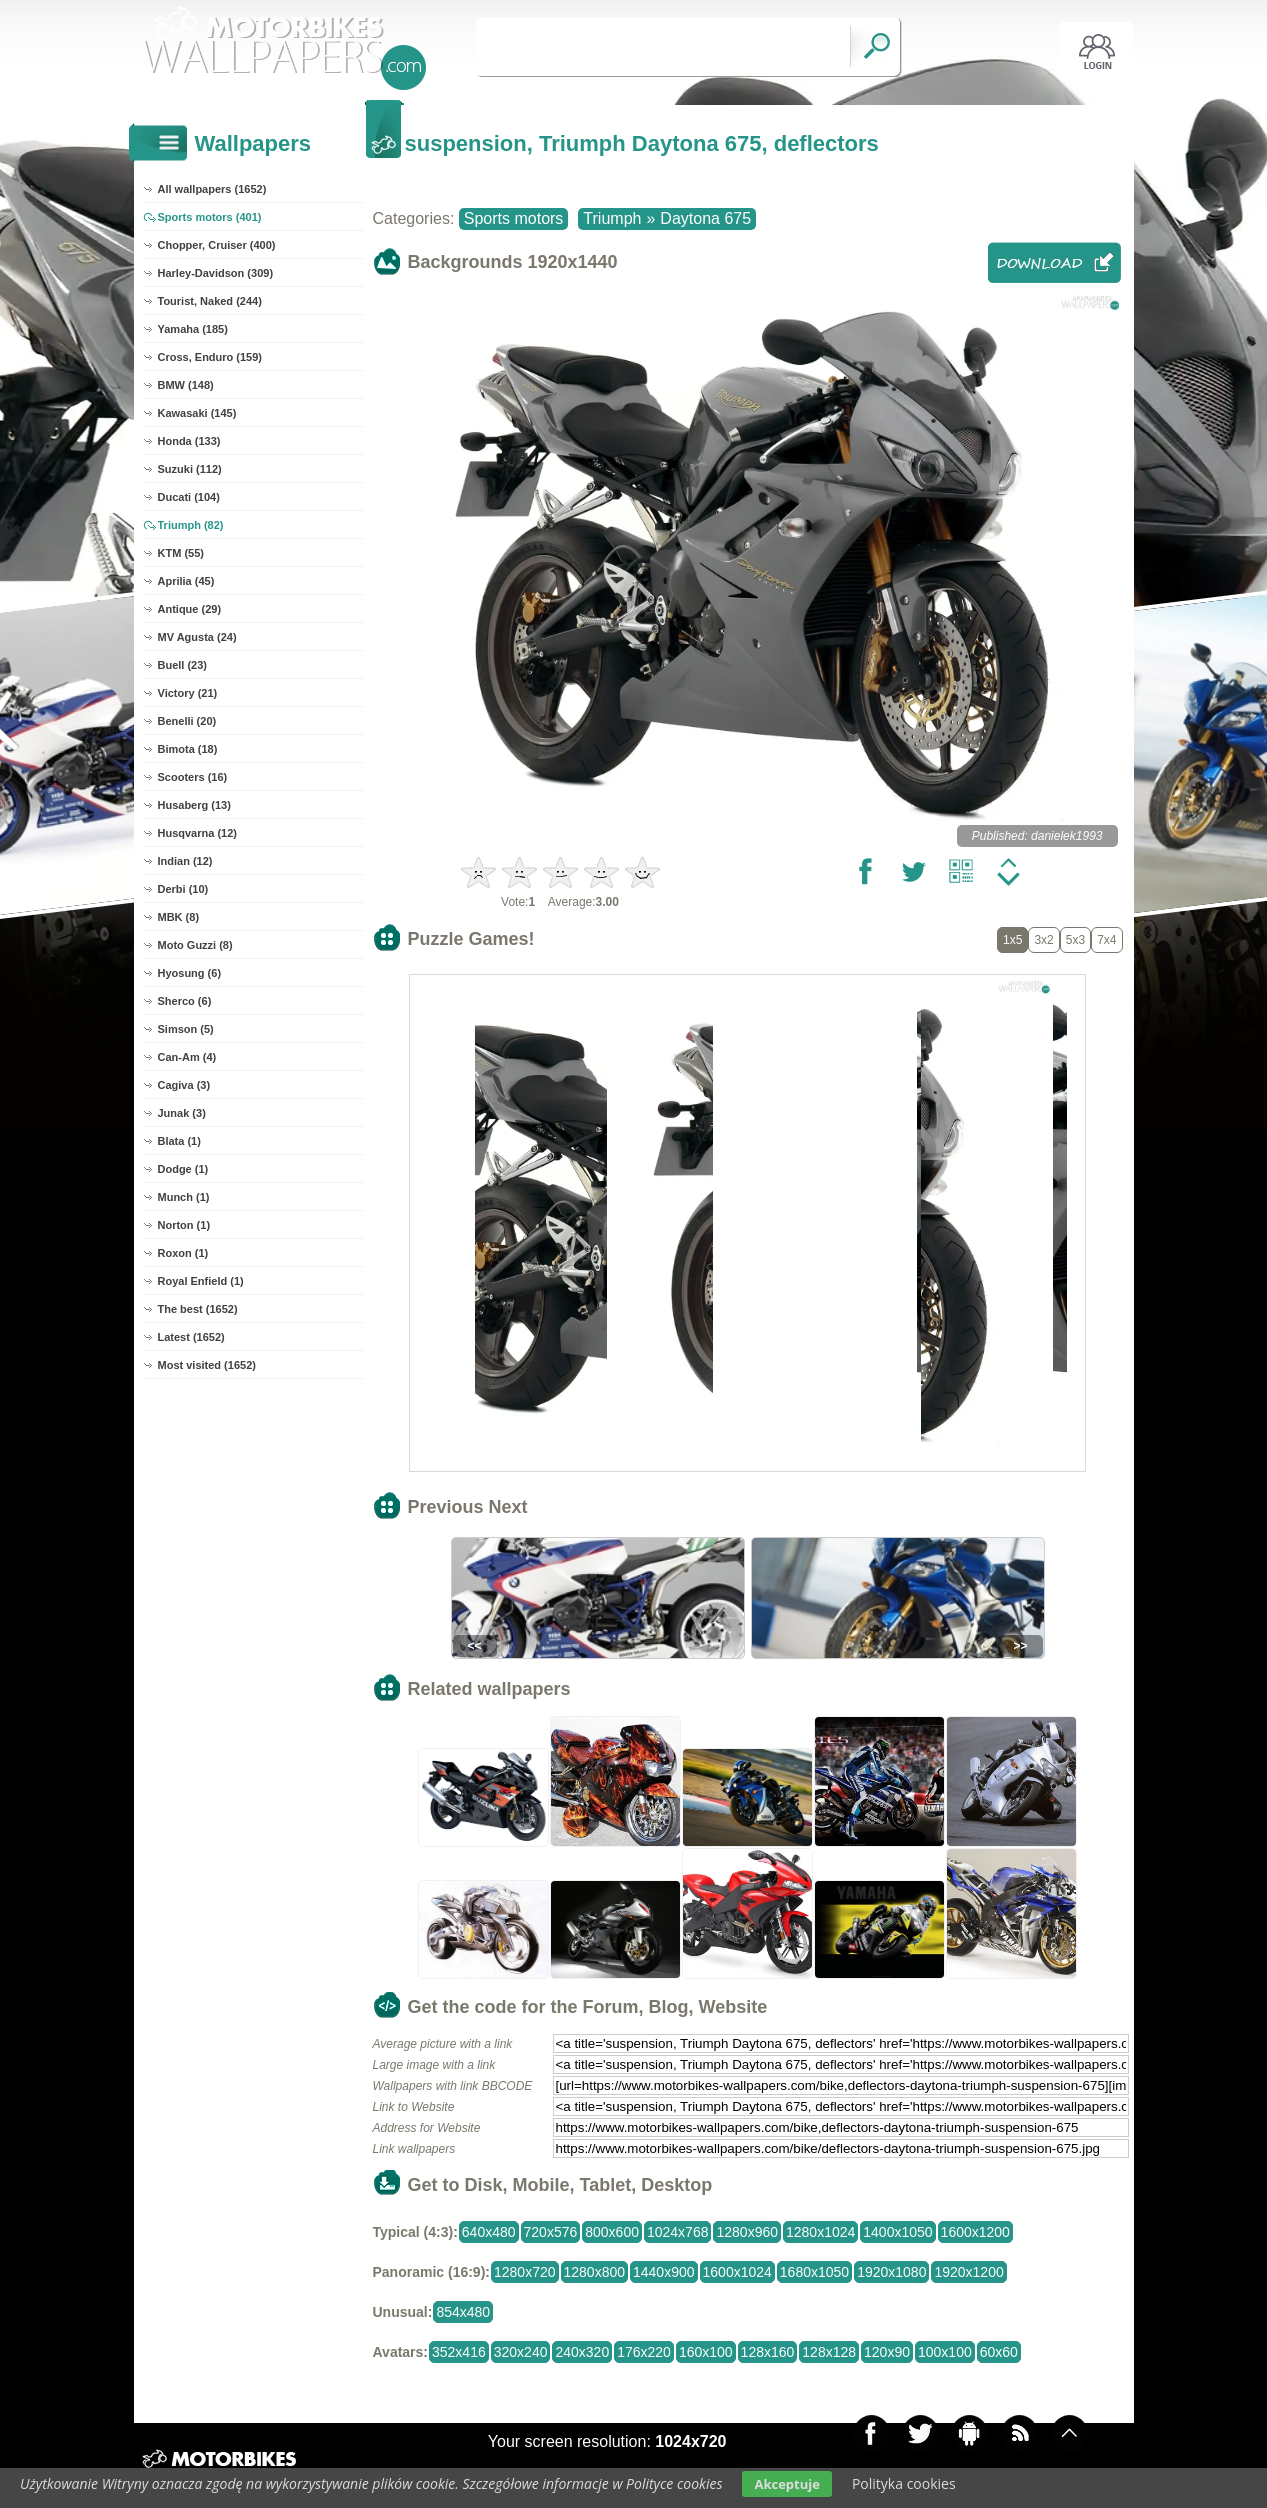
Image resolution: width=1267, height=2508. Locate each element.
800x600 (612, 2232)
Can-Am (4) (187, 1057)
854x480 (463, 2312)
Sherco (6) (185, 1001)
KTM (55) (181, 553)
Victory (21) (188, 693)
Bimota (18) (188, 749)
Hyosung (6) (190, 973)
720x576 (551, 2232)
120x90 (887, 2352)
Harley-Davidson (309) (216, 273)
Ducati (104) (189, 497)
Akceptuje (786, 2484)
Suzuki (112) (190, 469)
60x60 (999, 2352)
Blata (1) (179, 1141)
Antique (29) (190, 609)
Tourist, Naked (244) (210, 301)
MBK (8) (179, 917)
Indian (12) (185, 861)
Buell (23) (183, 665)
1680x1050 (814, 2272)
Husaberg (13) (194, 805)
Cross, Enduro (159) (210, 357)
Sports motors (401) (210, 217)
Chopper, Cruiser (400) (217, 245)
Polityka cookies (904, 2483)
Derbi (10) (183, 889)
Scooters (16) (193, 777)
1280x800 (595, 2272)
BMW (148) (186, 385)
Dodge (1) (183, 1169)
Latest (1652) (191, 1337)
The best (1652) (198, 1309)
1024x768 (678, 2232)
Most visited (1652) (207, 1365)
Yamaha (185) (193, 329)
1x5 (1012, 940)
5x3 (1075, 940)
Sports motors (514, 218)
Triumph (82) (191, 525)
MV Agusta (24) (197, 637)
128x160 (768, 2352)
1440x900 (664, 2272)
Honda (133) (189, 441)
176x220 (644, 2352)
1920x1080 (891, 2272)
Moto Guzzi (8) (195, 945)
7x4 (1106, 940)
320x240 (521, 2352)
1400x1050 (897, 2232)
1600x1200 (975, 2232)
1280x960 (747, 2232)
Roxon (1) (183, 1253)
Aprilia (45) (186, 581)
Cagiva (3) (184, 1085)
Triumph (612, 218)
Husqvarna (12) (197, 833)
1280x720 (525, 2272)
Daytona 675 (705, 218)
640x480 (489, 2232)
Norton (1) (184, 1225)
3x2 (1043, 940)
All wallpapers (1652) (212, 189)
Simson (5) (186, 1029)
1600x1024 (737, 2272)
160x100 (706, 2352)
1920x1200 (968, 2272)
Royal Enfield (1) (201, 1281)
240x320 (582, 2352)
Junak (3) (182, 1113)
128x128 (829, 2352)
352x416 (459, 2352)
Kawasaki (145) (197, 413)
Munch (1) (184, 1197)
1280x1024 (820, 2232)
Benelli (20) (187, 721)
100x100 (945, 2352)
